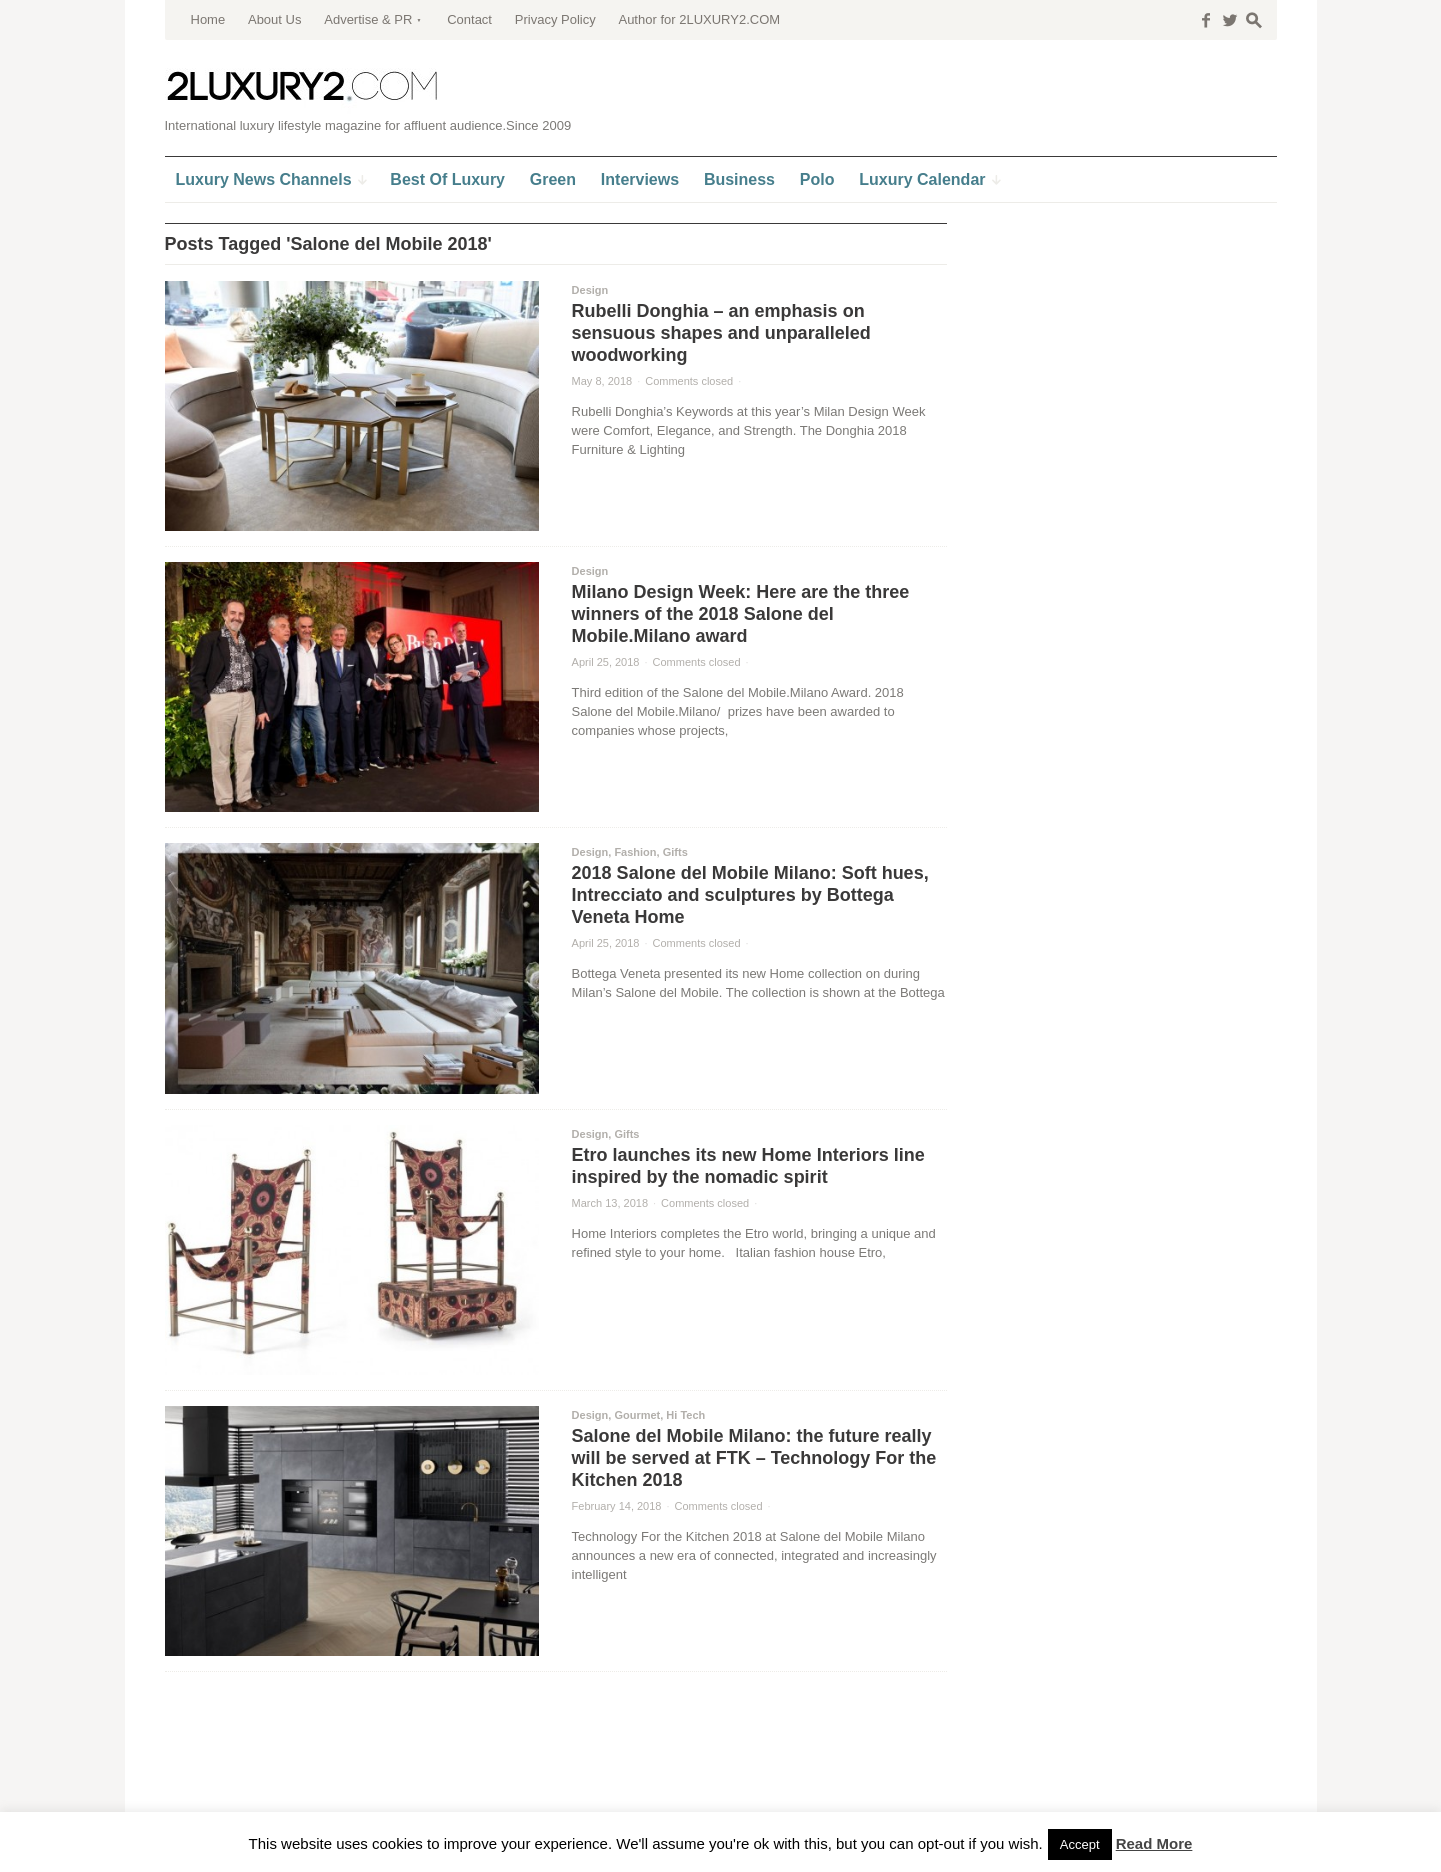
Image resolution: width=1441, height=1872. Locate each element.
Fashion (635, 852)
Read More (1154, 1843)
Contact (469, 19)
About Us (274, 19)
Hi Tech (685, 1415)
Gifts (675, 852)
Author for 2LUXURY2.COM (699, 19)
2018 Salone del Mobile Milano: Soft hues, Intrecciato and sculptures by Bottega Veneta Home (750, 895)
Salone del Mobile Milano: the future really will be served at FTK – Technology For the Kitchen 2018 (754, 1458)
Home (208, 19)
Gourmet (637, 1415)
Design (590, 290)
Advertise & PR (368, 19)
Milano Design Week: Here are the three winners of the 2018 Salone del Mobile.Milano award (741, 614)
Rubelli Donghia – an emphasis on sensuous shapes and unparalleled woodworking (721, 333)
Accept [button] (1080, 1844)
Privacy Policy (555, 19)
